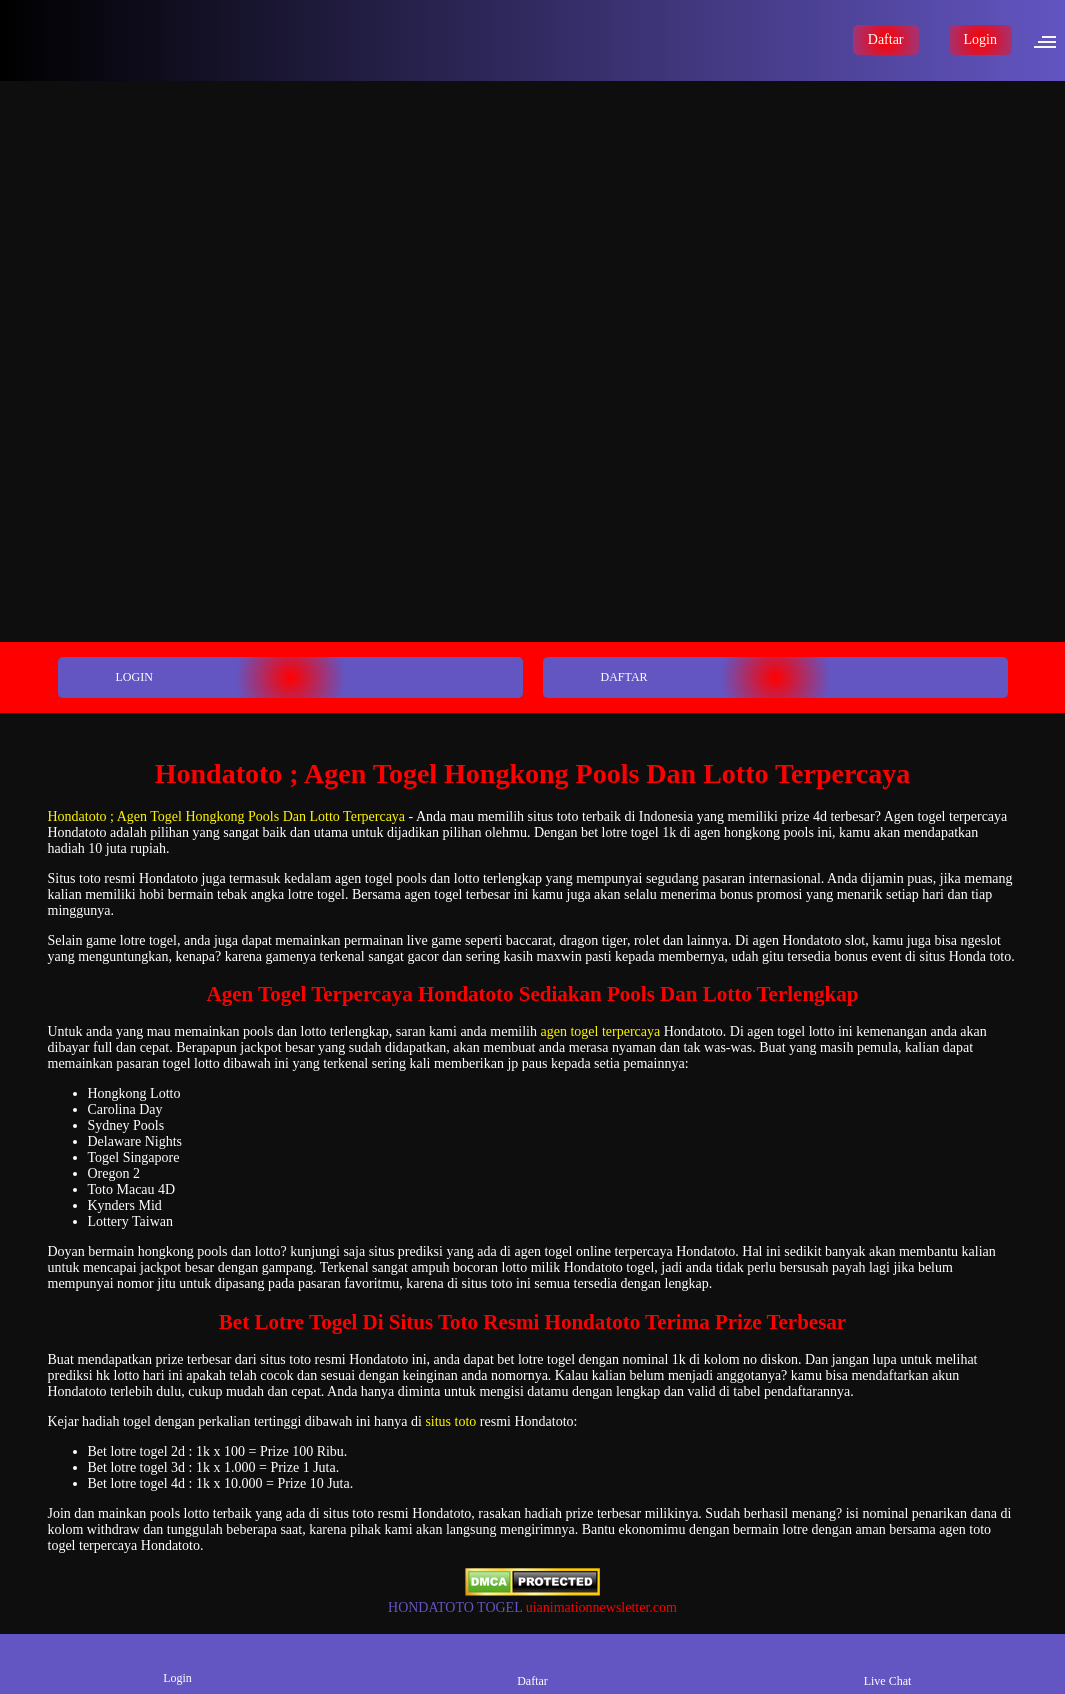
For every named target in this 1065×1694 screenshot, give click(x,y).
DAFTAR (597, 677)
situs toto (450, 1421)
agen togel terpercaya (600, 1031)
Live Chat (888, 1663)
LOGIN (107, 677)
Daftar (886, 39)
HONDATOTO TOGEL (455, 1607)
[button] (1051, 40)
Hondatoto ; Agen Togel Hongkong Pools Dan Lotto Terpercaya (227, 816)
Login (980, 39)
